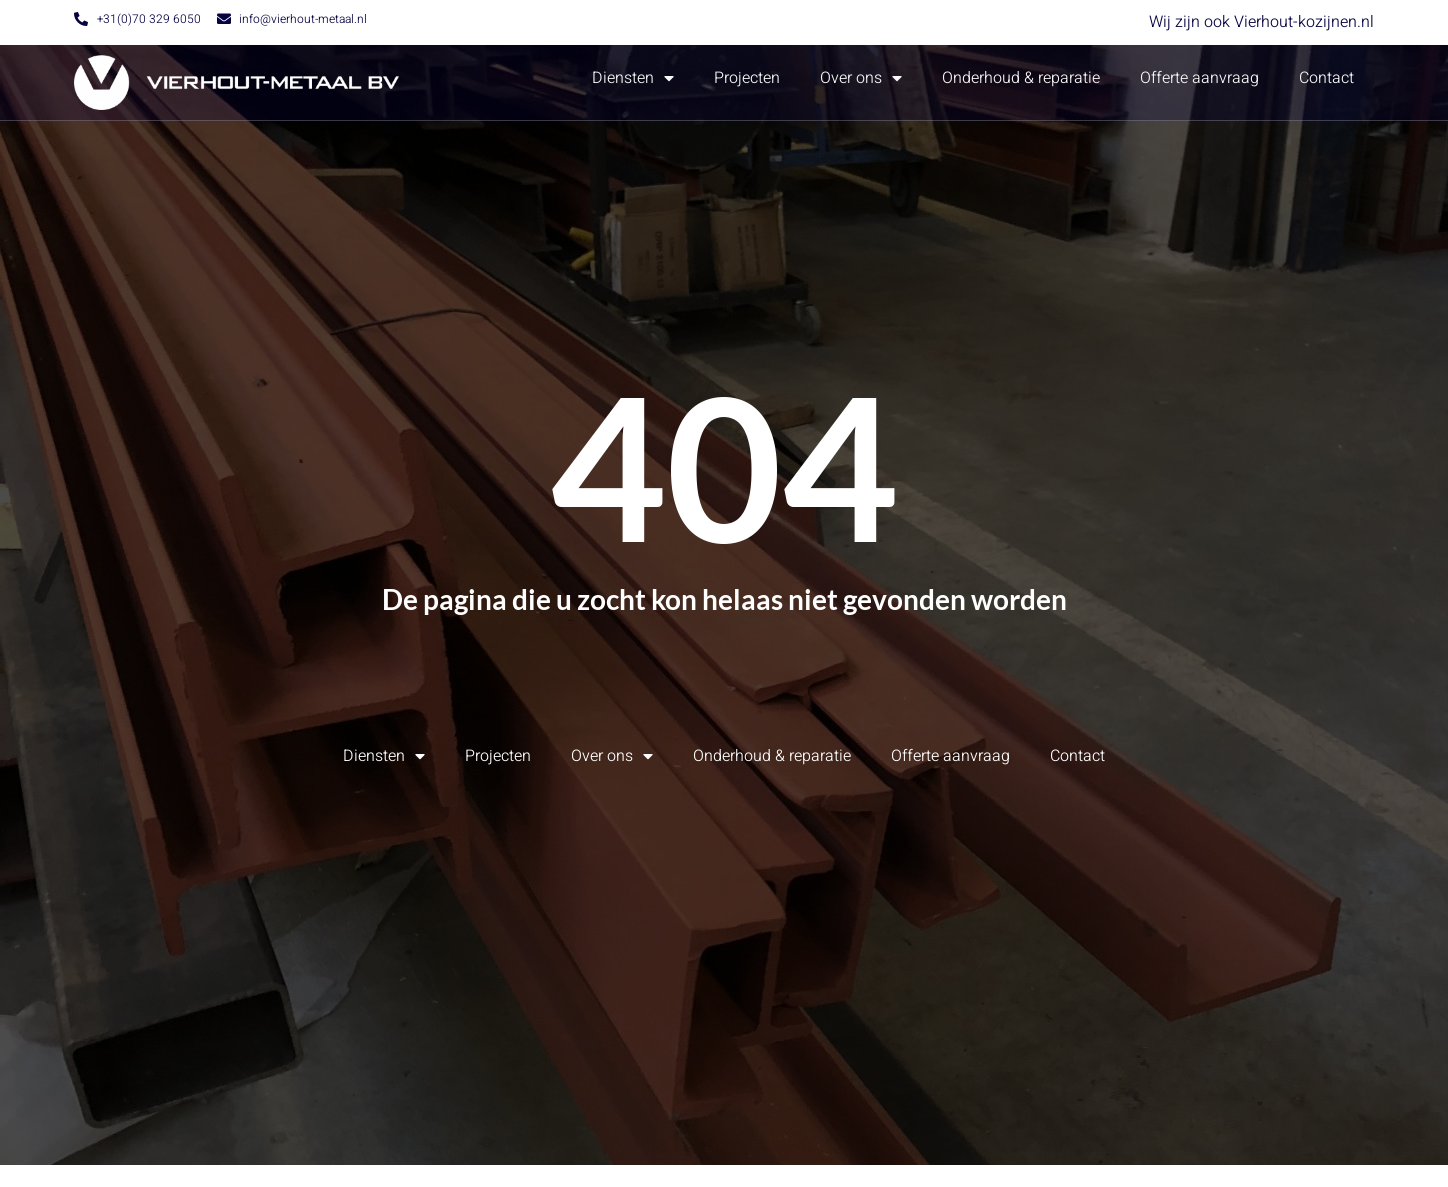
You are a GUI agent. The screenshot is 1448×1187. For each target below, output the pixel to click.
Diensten (633, 78)
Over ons (861, 78)
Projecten (747, 78)
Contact (1326, 78)
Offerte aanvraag (1199, 78)
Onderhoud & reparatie (1021, 78)
